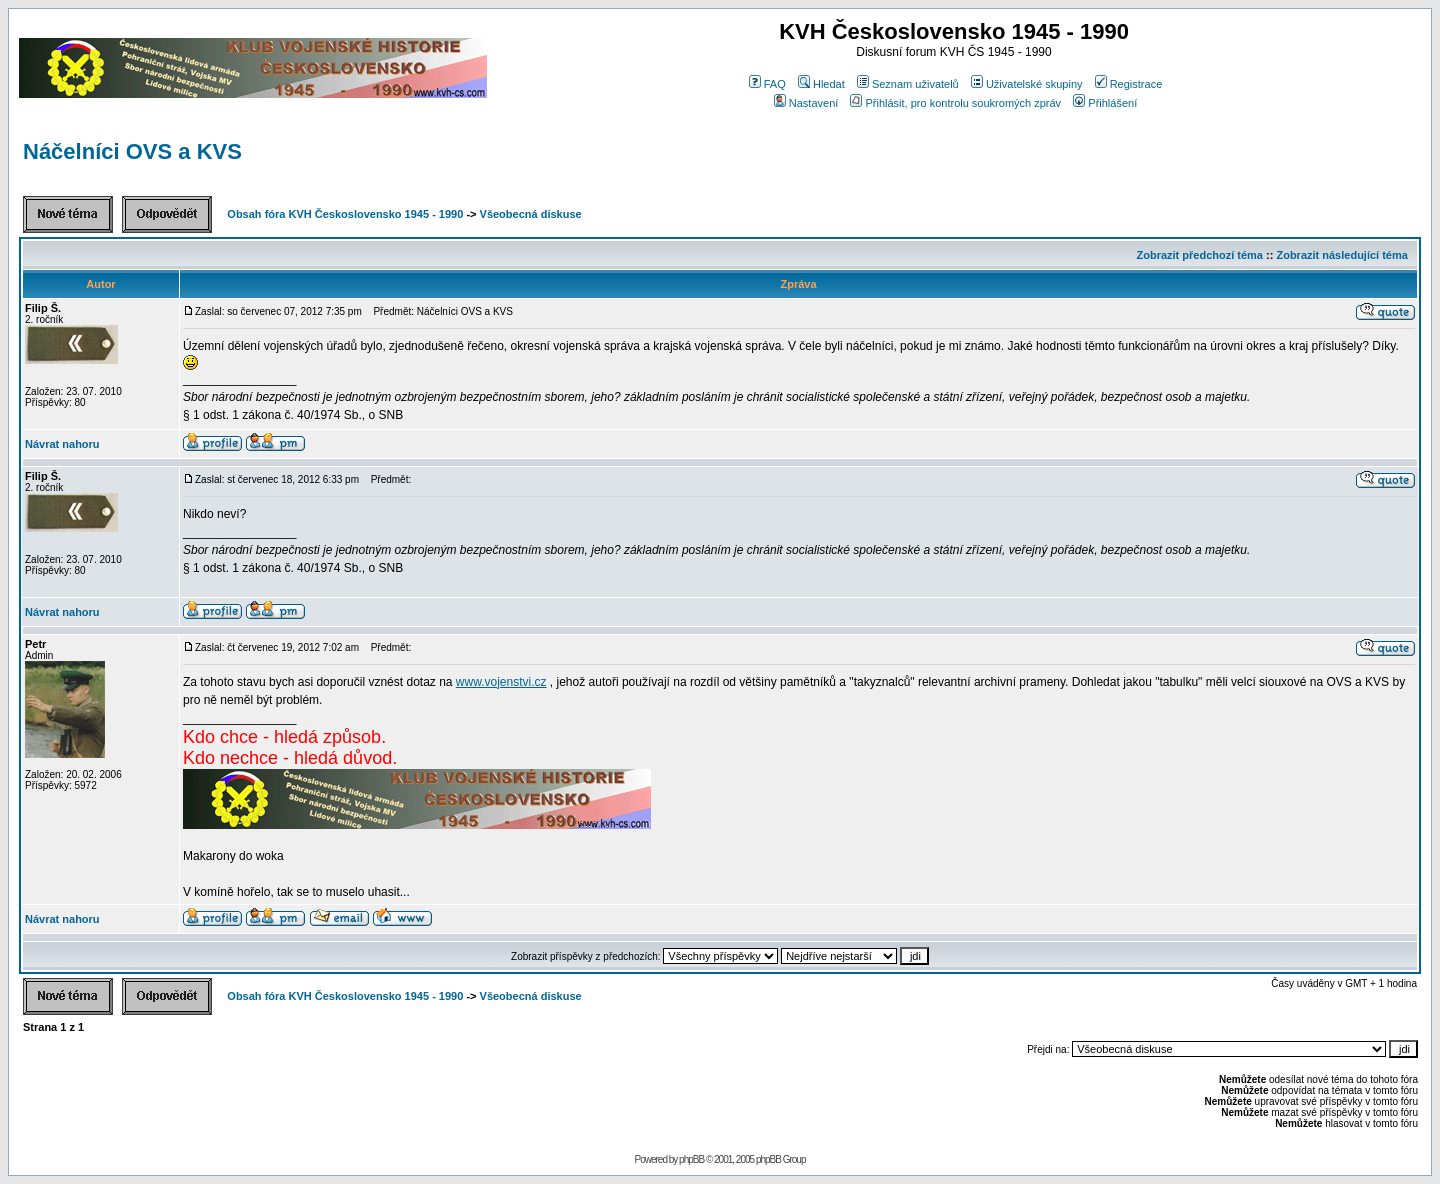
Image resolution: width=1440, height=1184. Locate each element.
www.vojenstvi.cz (501, 682)
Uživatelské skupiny (1027, 84)
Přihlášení (1105, 103)
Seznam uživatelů (908, 84)
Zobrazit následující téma (1341, 255)
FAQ (767, 84)
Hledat (821, 84)
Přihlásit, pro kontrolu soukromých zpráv (955, 103)
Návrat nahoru (62, 444)
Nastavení (806, 103)
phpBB (691, 1159)
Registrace (1129, 84)
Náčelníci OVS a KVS (132, 151)
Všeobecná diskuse (531, 214)
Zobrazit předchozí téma (1199, 255)
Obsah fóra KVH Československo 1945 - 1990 (345, 214)
